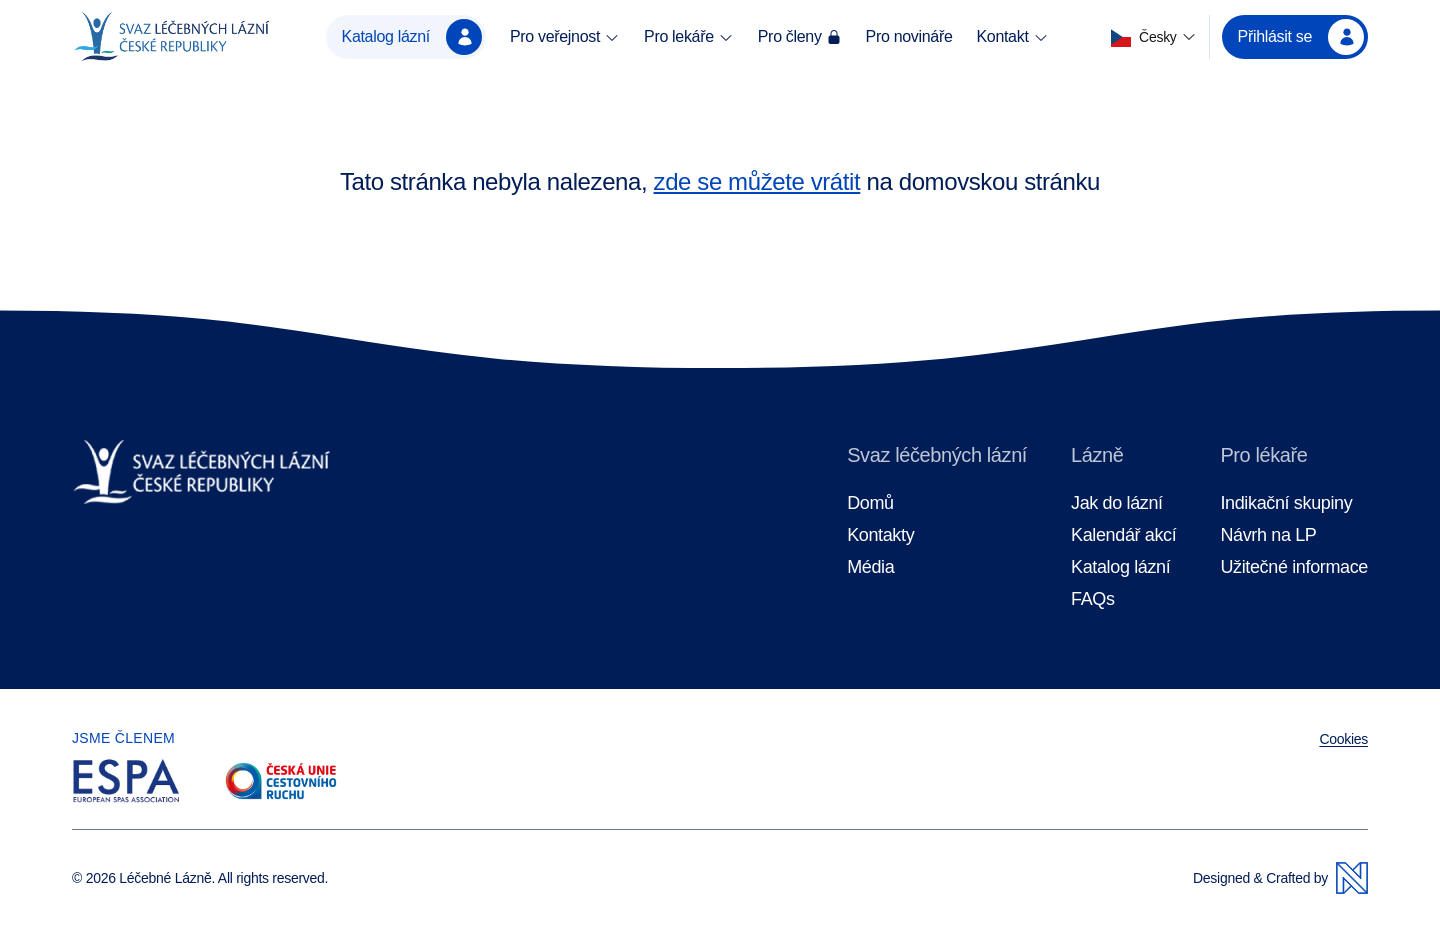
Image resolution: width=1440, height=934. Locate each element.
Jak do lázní (1117, 503)
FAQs (1093, 599)
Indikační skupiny (1286, 503)
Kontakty (880, 535)
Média (870, 567)
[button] (1154, 37)
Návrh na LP (1268, 535)
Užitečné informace (1294, 567)
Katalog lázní (412, 37)
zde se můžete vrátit (757, 181)
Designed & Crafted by (1280, 878)
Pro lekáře (689, 37)
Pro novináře (909, 36)
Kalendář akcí (1123, 535)
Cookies (1343, 739)
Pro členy (800, 36)
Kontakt (1012, 37)
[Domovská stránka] (171, 37)
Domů (870, 503)
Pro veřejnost (565, 37)
